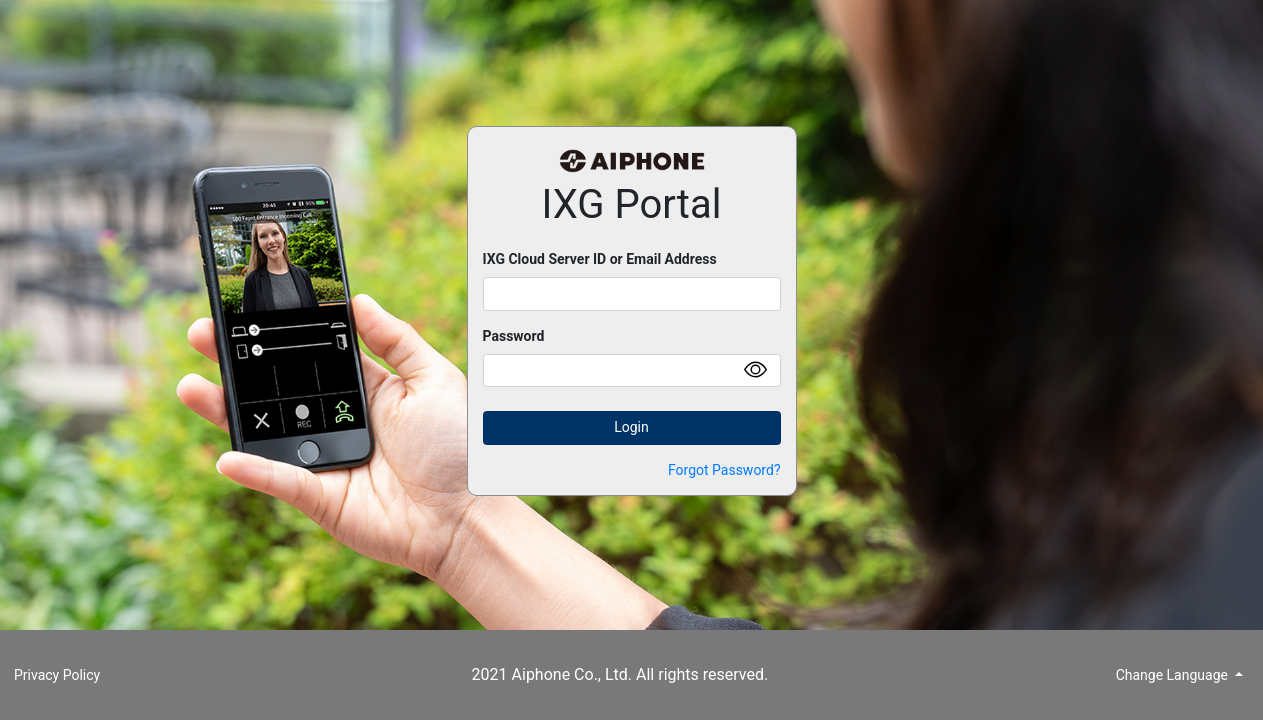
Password (514, 336)
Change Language (1174, 675)
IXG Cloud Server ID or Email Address (600, 259)
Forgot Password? (724, 470)
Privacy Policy (57, 675)
